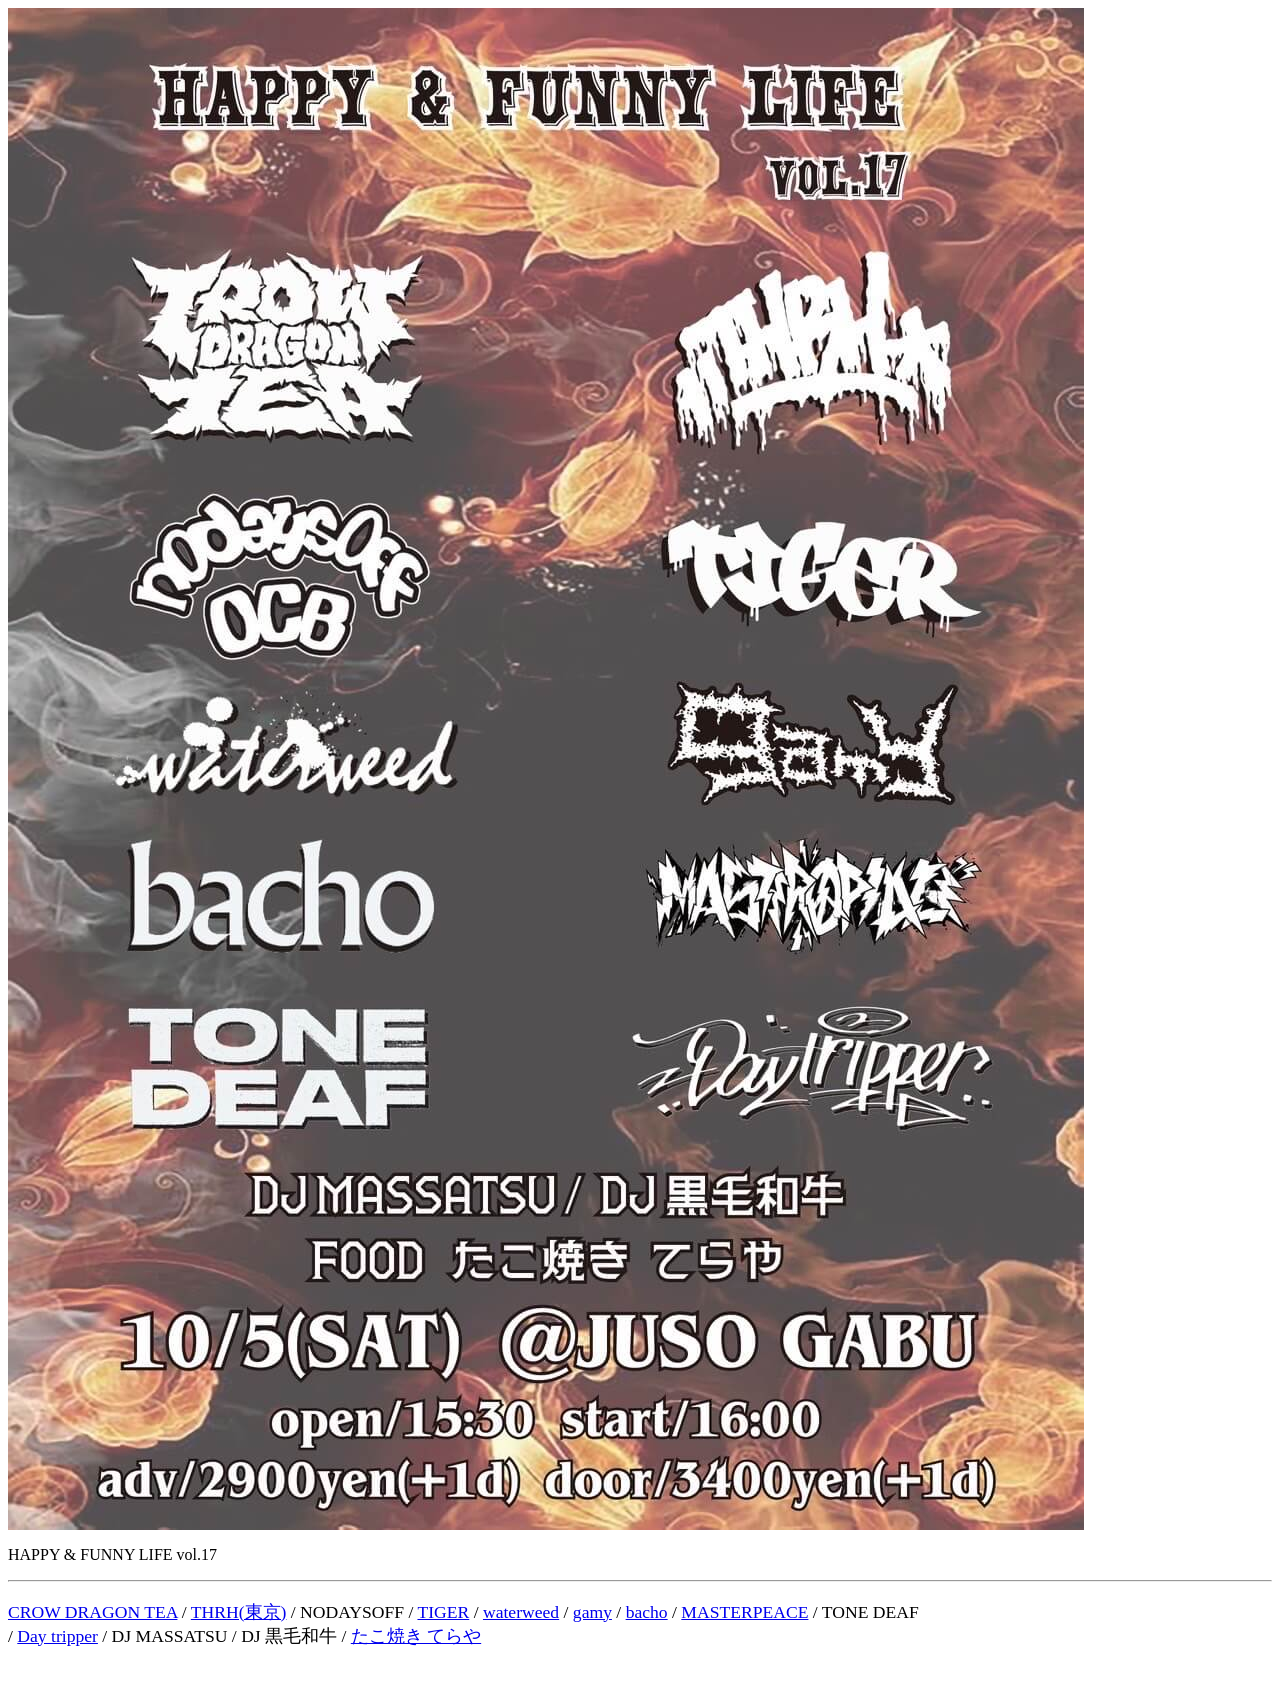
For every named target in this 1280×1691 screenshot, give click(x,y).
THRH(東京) (239, 1612)
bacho (647, 1612)
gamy (592, 1612)
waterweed (521, 1612)
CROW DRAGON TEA (92, 1612)
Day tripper (57, 1636)
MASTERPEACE (744, 1612)
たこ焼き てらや (416, 1636)
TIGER (443, 1612)
